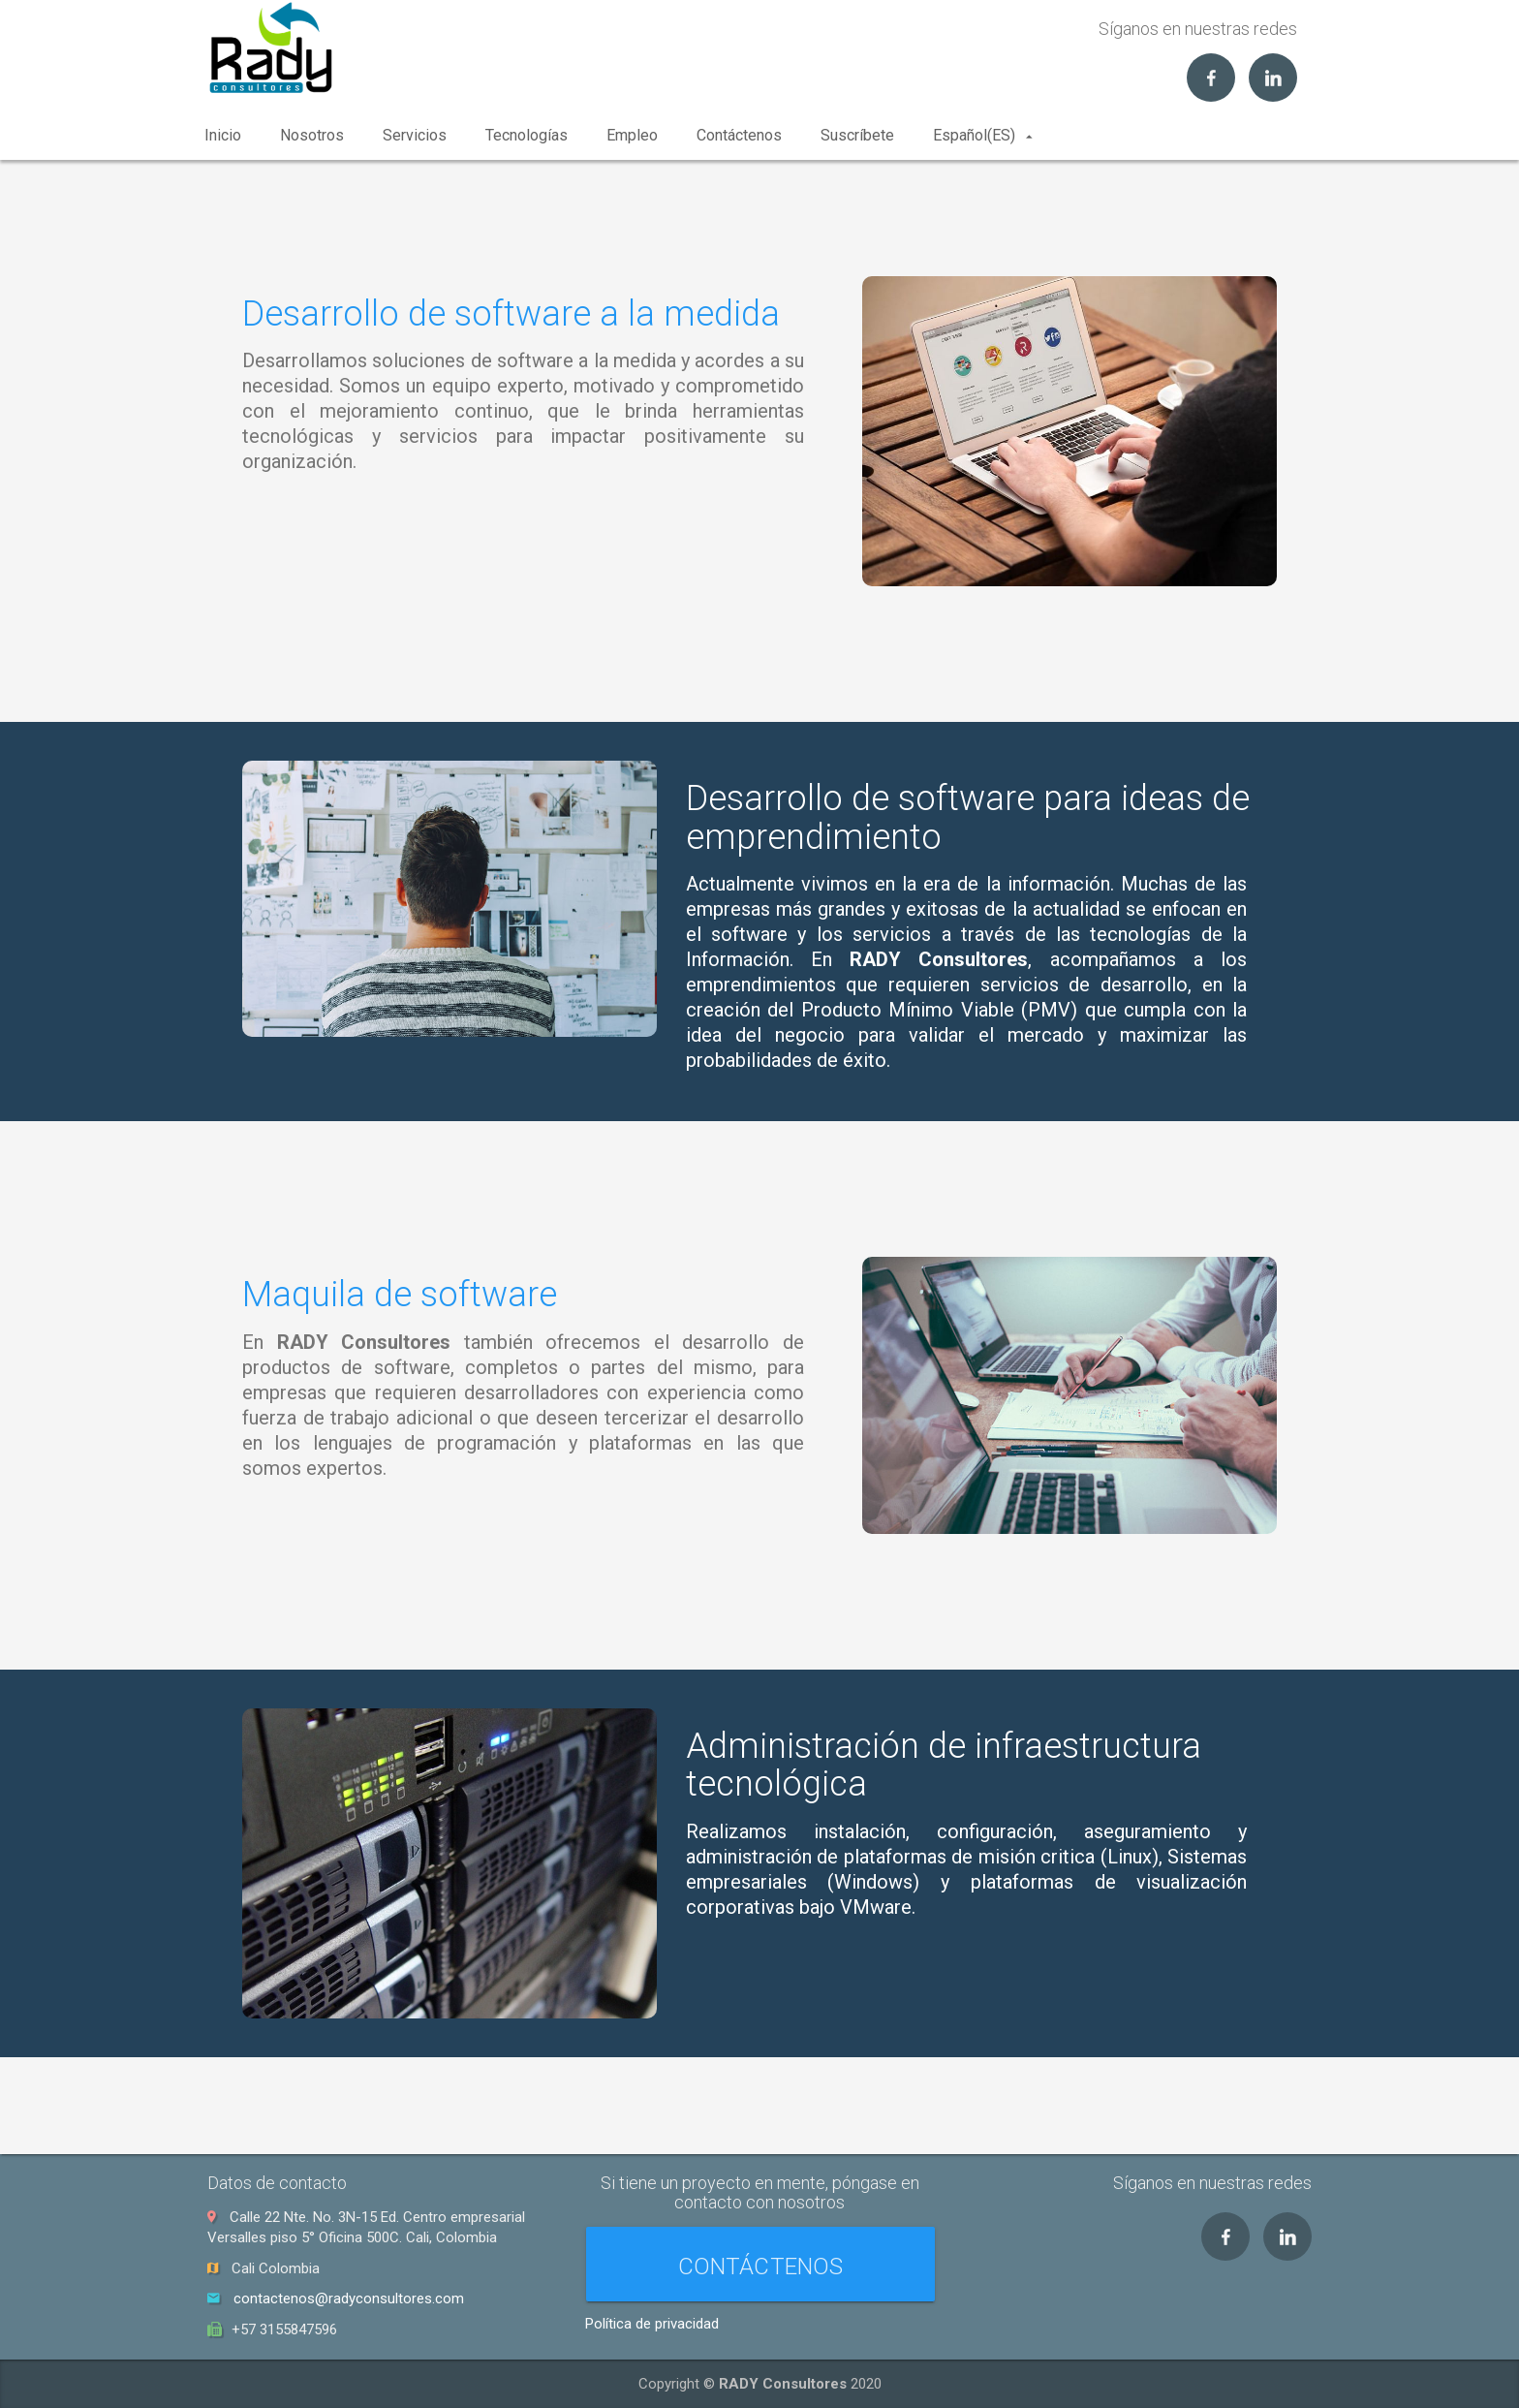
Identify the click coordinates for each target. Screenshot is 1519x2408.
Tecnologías (526, 135)
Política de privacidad (652, 2323)
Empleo (632, 135)
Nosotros (312, 135)
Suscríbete (857, 135)
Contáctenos (739, 135)
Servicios (415, 135)
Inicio (222, 135)
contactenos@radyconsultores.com (348, 2298)
